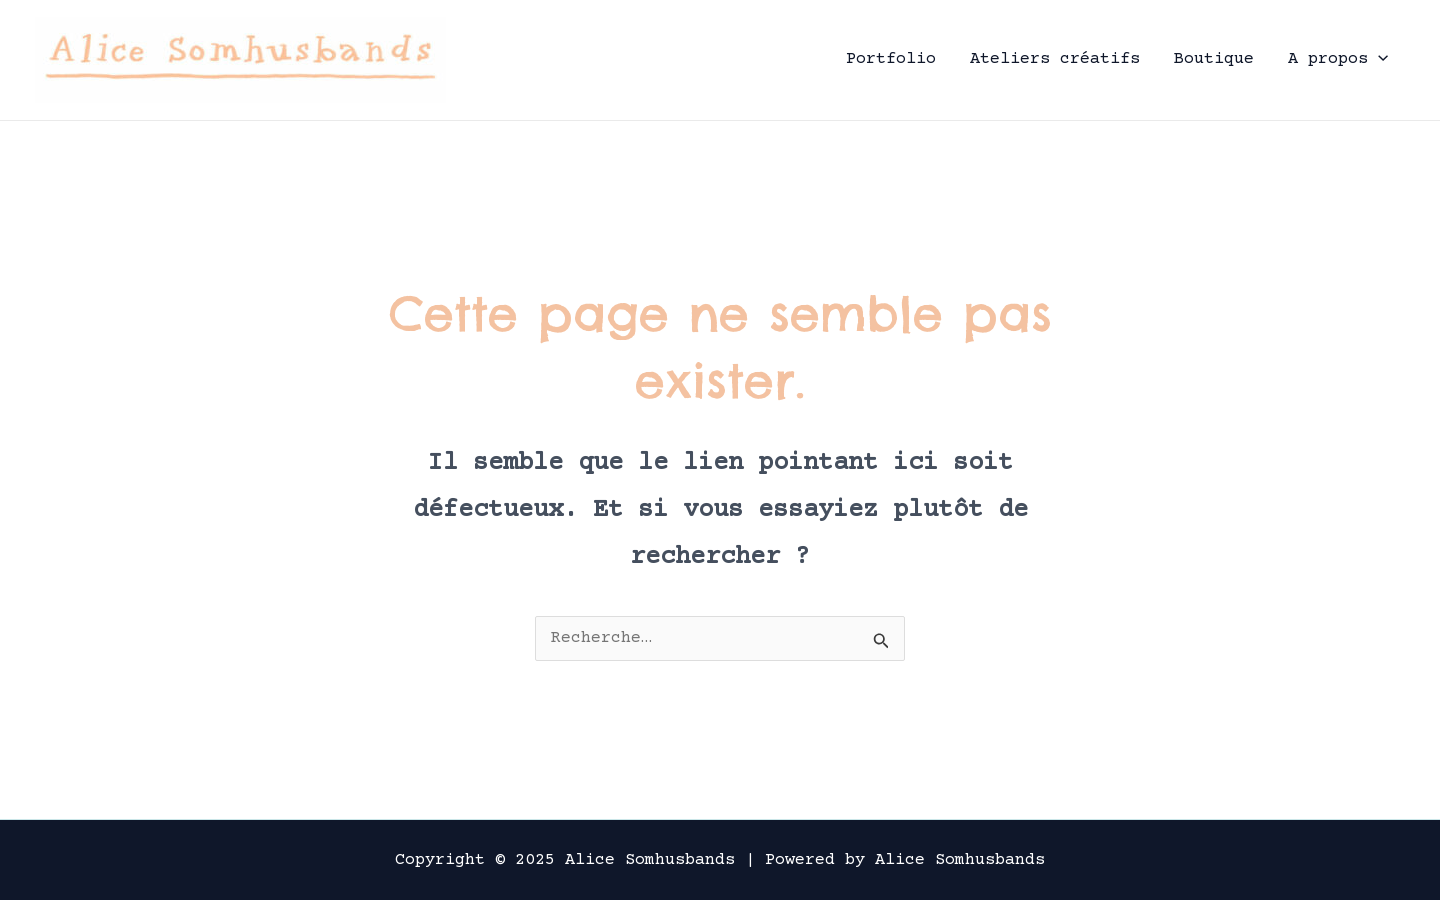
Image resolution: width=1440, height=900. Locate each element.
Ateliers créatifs (1055, 59)
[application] (1378, 59)
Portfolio (891, 59)
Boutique (1214, 59)
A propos (1338, 59)
